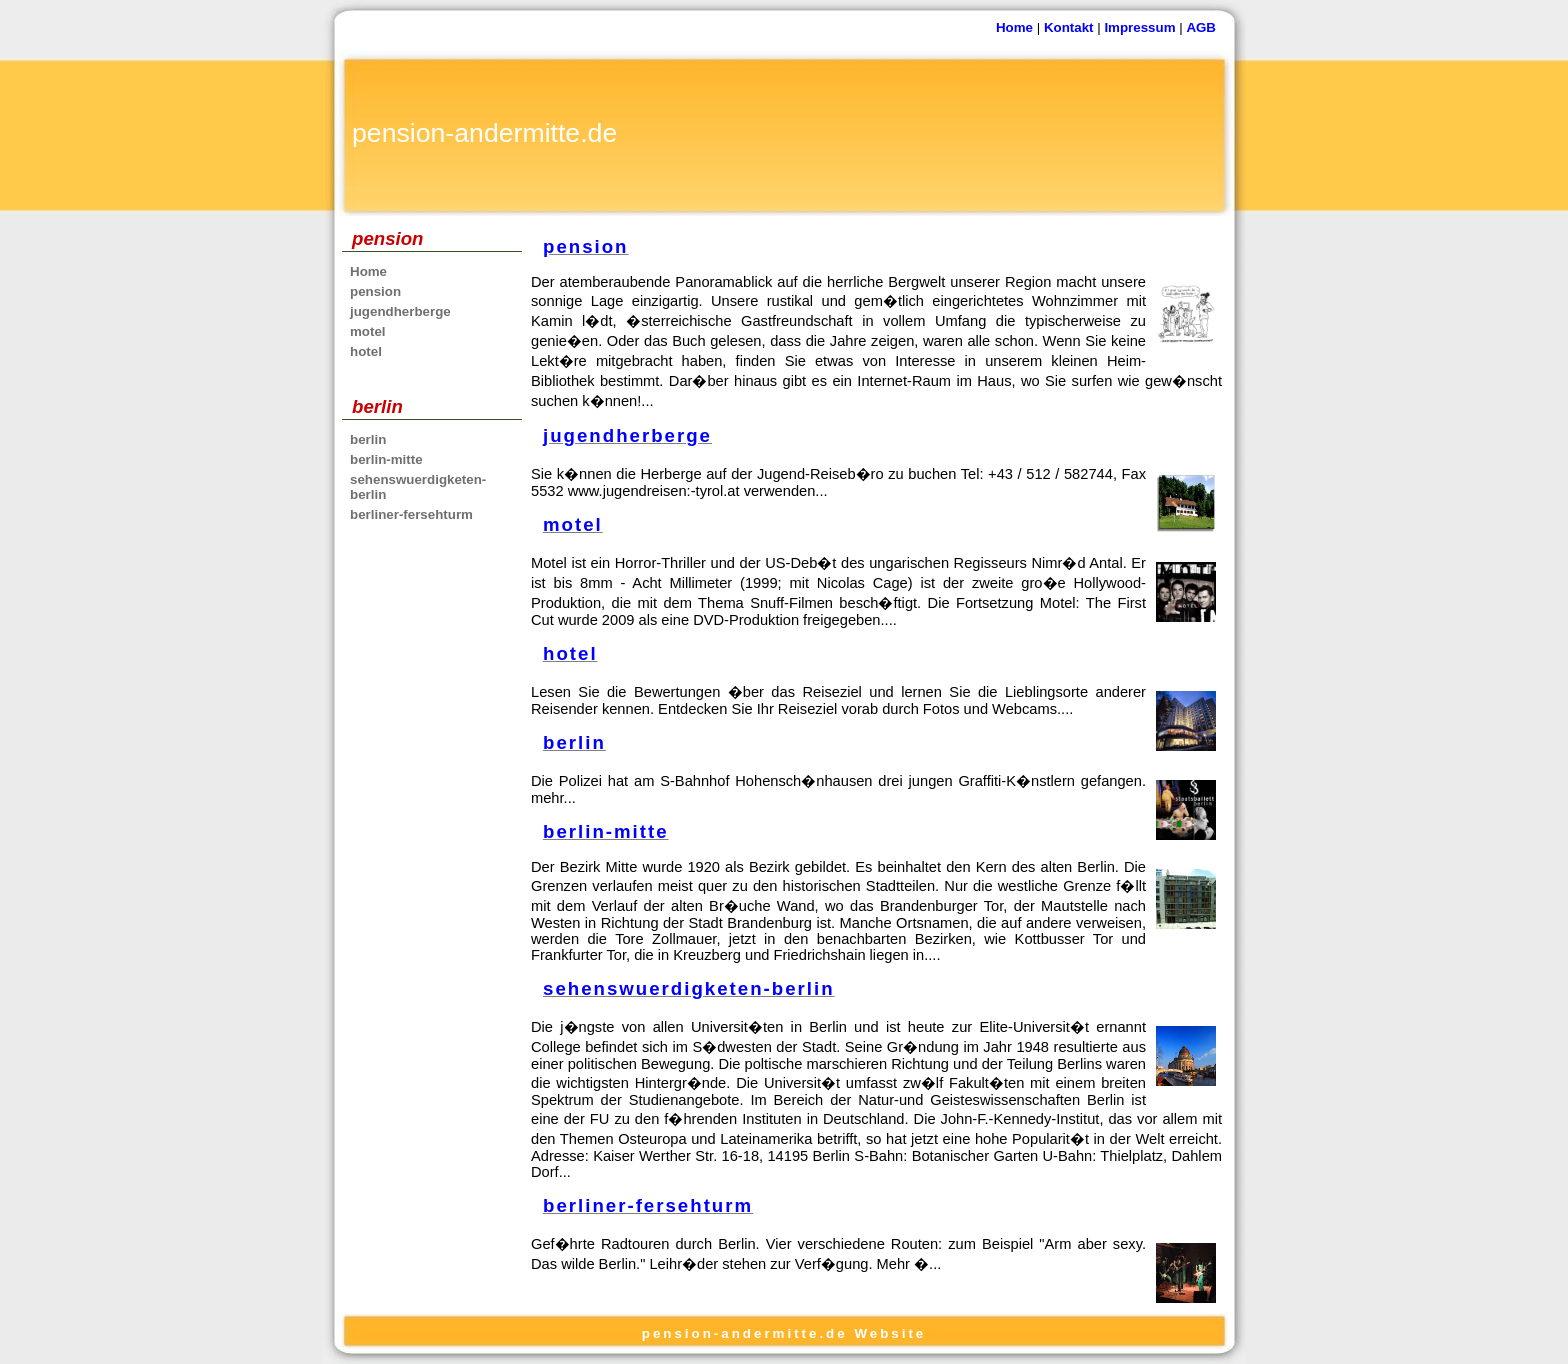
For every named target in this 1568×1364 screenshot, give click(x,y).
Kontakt (1069, 27)
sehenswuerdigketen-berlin (418, 487)
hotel (366, 351)
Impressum (1139, 27)
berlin (368, 439)
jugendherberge (400, 311)
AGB (1201, 27)
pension (375, 291)
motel (368, 331)
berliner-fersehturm (411, 514)
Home (1014, 27)
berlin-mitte (386, 459)
